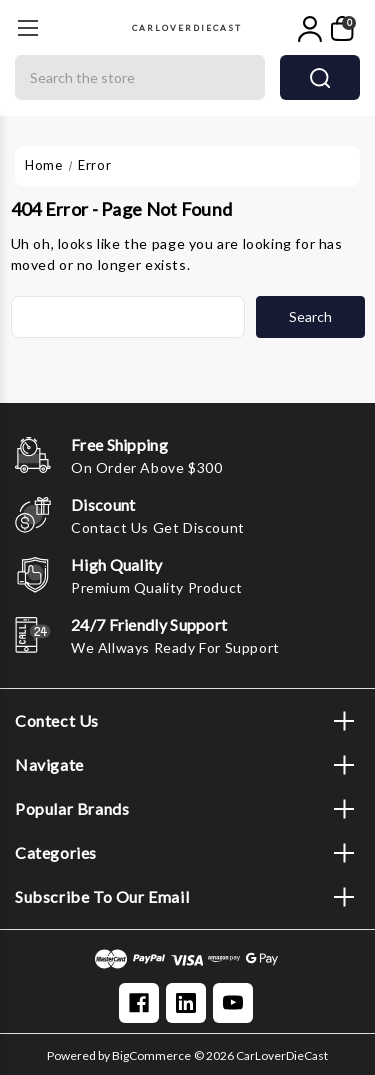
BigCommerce (151, 1055)
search (320, 78)
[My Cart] (343, 29)
